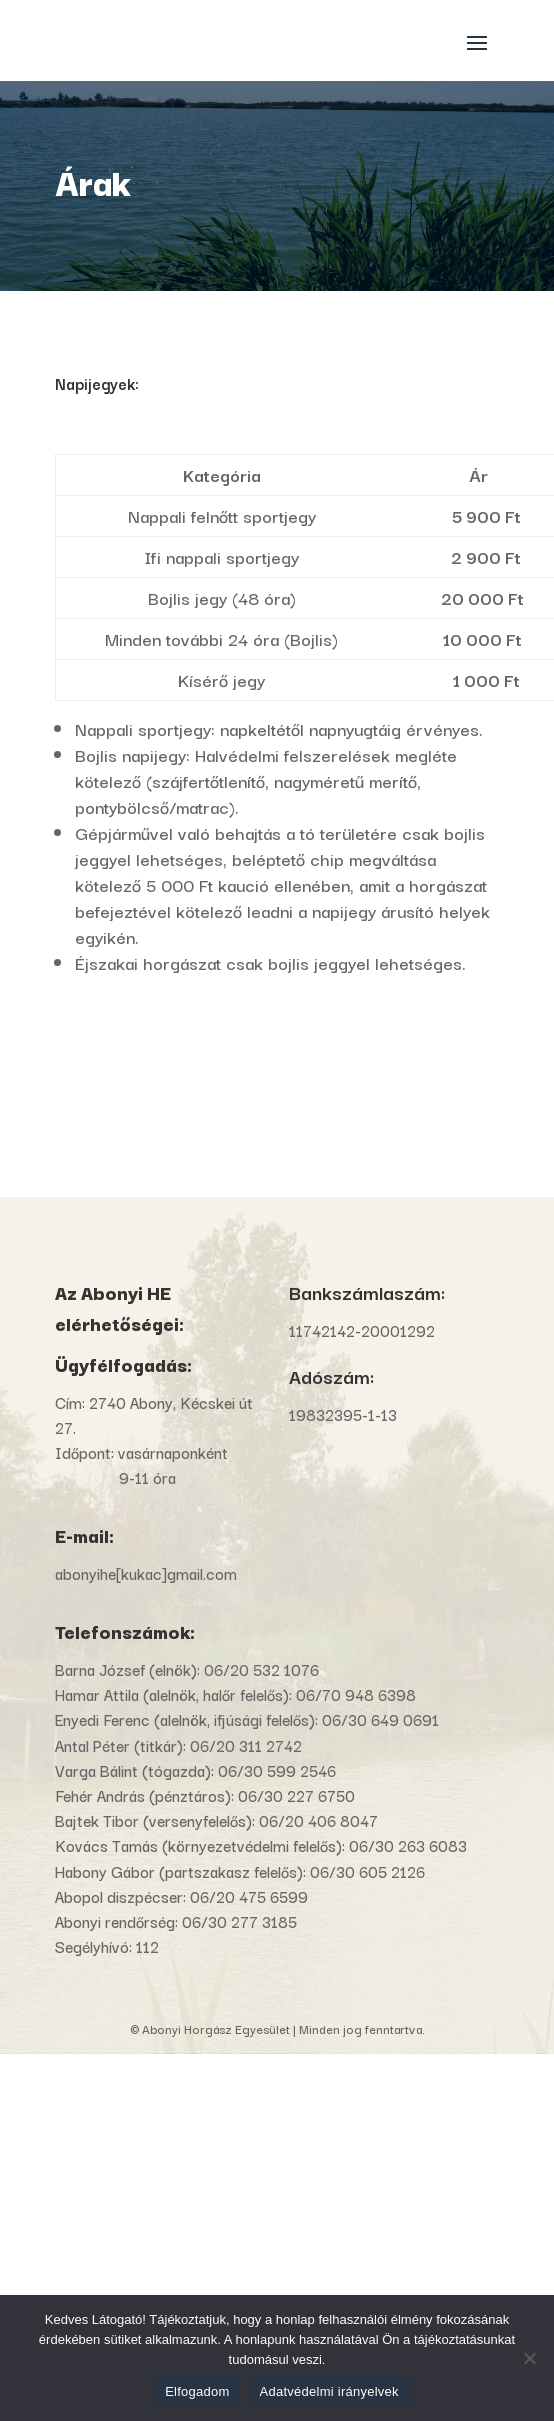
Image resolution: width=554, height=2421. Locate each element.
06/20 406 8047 (318, 1820)
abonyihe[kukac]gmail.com (148, 1573)
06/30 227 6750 (296, 1795)
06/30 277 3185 (239, 1921)
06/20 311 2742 (246, 1745)
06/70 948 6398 (356, 1694)
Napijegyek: (97, 383)
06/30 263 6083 (408, 1845)
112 (147, 1946)
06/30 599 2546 (277, 1770)
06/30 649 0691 (380, 1719)
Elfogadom (197, 2391)
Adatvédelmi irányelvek (329, 2391)
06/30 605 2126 (367, 1871)
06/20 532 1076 (261, 1669)
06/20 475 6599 (249, 1896)
